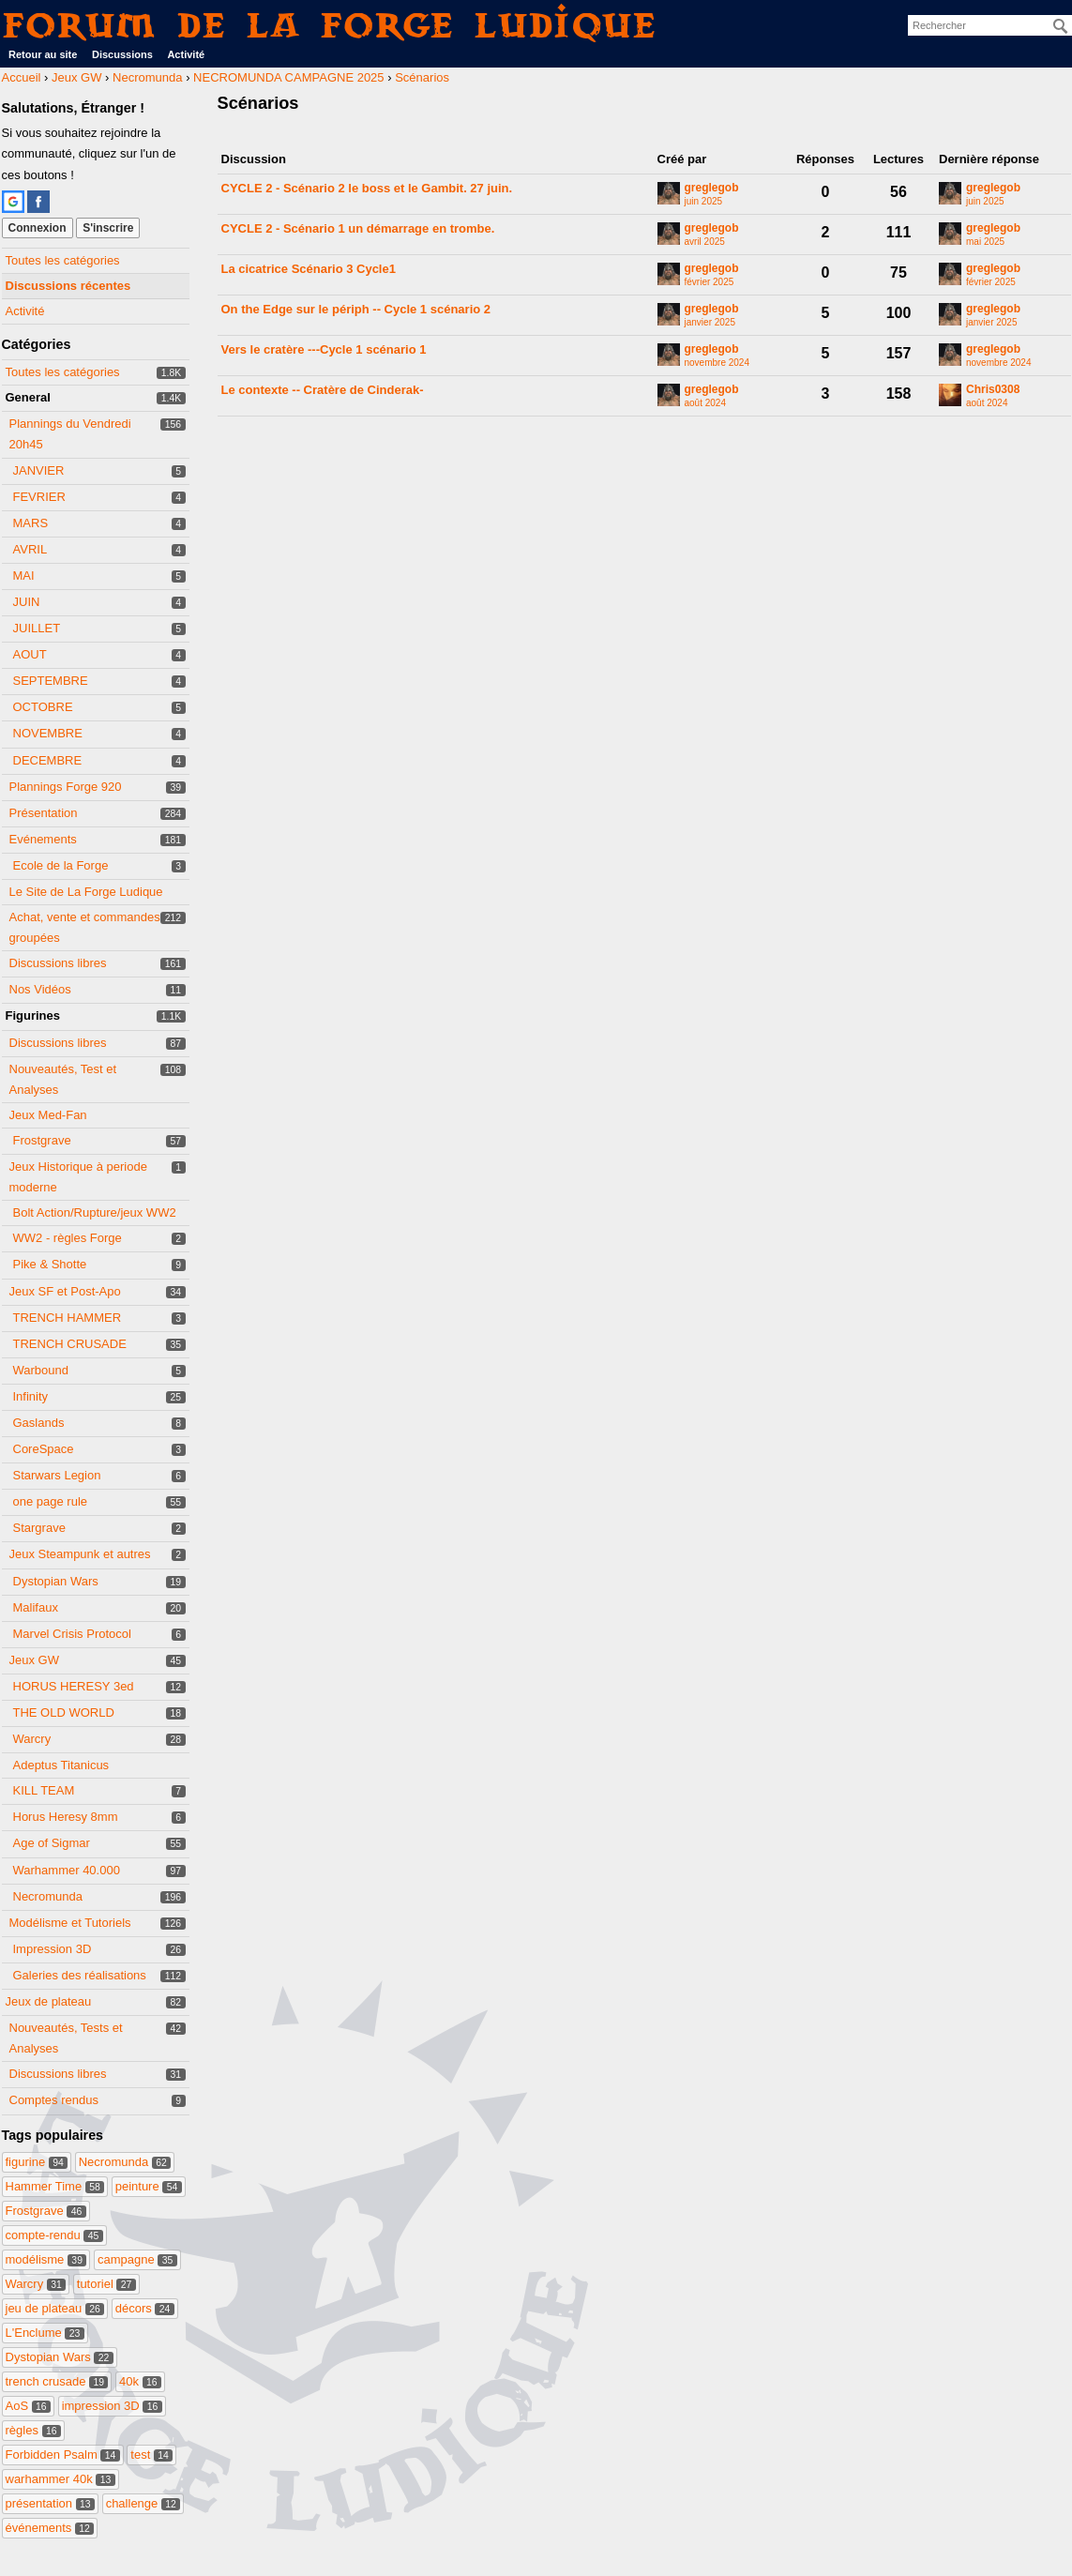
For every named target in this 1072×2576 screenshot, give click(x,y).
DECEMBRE (48, 760)
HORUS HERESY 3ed (73, 1686)
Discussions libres (58, 963)
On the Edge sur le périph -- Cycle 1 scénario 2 (356, 309)
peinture (148, 2186)
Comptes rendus (53, 2100)
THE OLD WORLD (63, 1712)
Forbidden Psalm (63, 2454)
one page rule (50, 1501)
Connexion (37, 228)
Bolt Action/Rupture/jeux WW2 (94, 1212)
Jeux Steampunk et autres (80, 1554)
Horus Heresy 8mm (65, 1817)
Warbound (41, 1370)
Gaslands (39, 1423)
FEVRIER (39, 497)
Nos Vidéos (40, 989)
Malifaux (35, 1607)
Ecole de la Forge (61, 865)
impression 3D (112, 2406)
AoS (29, 2406)
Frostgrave (42, 1140)
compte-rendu (54, 2235)
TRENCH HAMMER (67, 1318)
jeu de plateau (55, 2308)
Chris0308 (992, 390)
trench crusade (57, 2381)
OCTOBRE (43, 707)
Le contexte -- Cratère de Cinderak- (322, 390)
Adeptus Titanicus (61, 1765)
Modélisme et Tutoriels (70, 1923)
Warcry (32, 1739)
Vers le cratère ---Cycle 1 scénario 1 (324, 349)
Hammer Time (55, 2186)
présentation (51, 2503)
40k (140, 2381)
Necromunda (48, 1896)
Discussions (122, 54)
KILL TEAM (44, 1790)
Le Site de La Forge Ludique (86, 892)
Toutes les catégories (63, 260)
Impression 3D (52, 1949)
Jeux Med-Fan (48, 1115)
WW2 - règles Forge (67, 1238)
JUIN (26, 602)
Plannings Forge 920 (65, 787)
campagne (137, 2259)
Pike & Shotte (50, 1264)
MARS (31, 523)
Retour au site (42, 54)
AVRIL (30, 549)
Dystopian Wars (55, 1581)
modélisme (46, 2259)
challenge (143, 2503)
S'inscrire (108, 228)
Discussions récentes (68, 286)
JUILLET (37, 628)
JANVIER (39, 470)
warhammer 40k (60, 2479)
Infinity (31, 1396)
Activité (185, 54)
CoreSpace (43, 1449)
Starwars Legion (57, 1475)
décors (144, 2308)
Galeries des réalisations (79, 1975)
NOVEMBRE (48, 733)
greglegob (712, 188)
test (151, 2454)
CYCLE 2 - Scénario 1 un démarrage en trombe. (358, 228)
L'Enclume (45, 2333)
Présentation (43, 813)
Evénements (43, 839)
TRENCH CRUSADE (70, 1344)
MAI (24, 575)
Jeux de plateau (49, 2001)
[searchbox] (990, 25)
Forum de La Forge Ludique (330, 25)
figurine (37, 2162)
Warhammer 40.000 (66, 1870)
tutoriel (106, 2284)
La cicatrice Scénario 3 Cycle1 (308, 269)
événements (50, 2528)
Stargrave (39, 1528)
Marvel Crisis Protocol (72, 1634)
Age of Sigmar (51, 1843)
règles (33, 2430)
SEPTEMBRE (50, 681)
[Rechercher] (1060, 26)
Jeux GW (34, 1660)
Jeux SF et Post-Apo (65, 1291)
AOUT (30, 654)
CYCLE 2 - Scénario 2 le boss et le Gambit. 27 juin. (367, 188)
